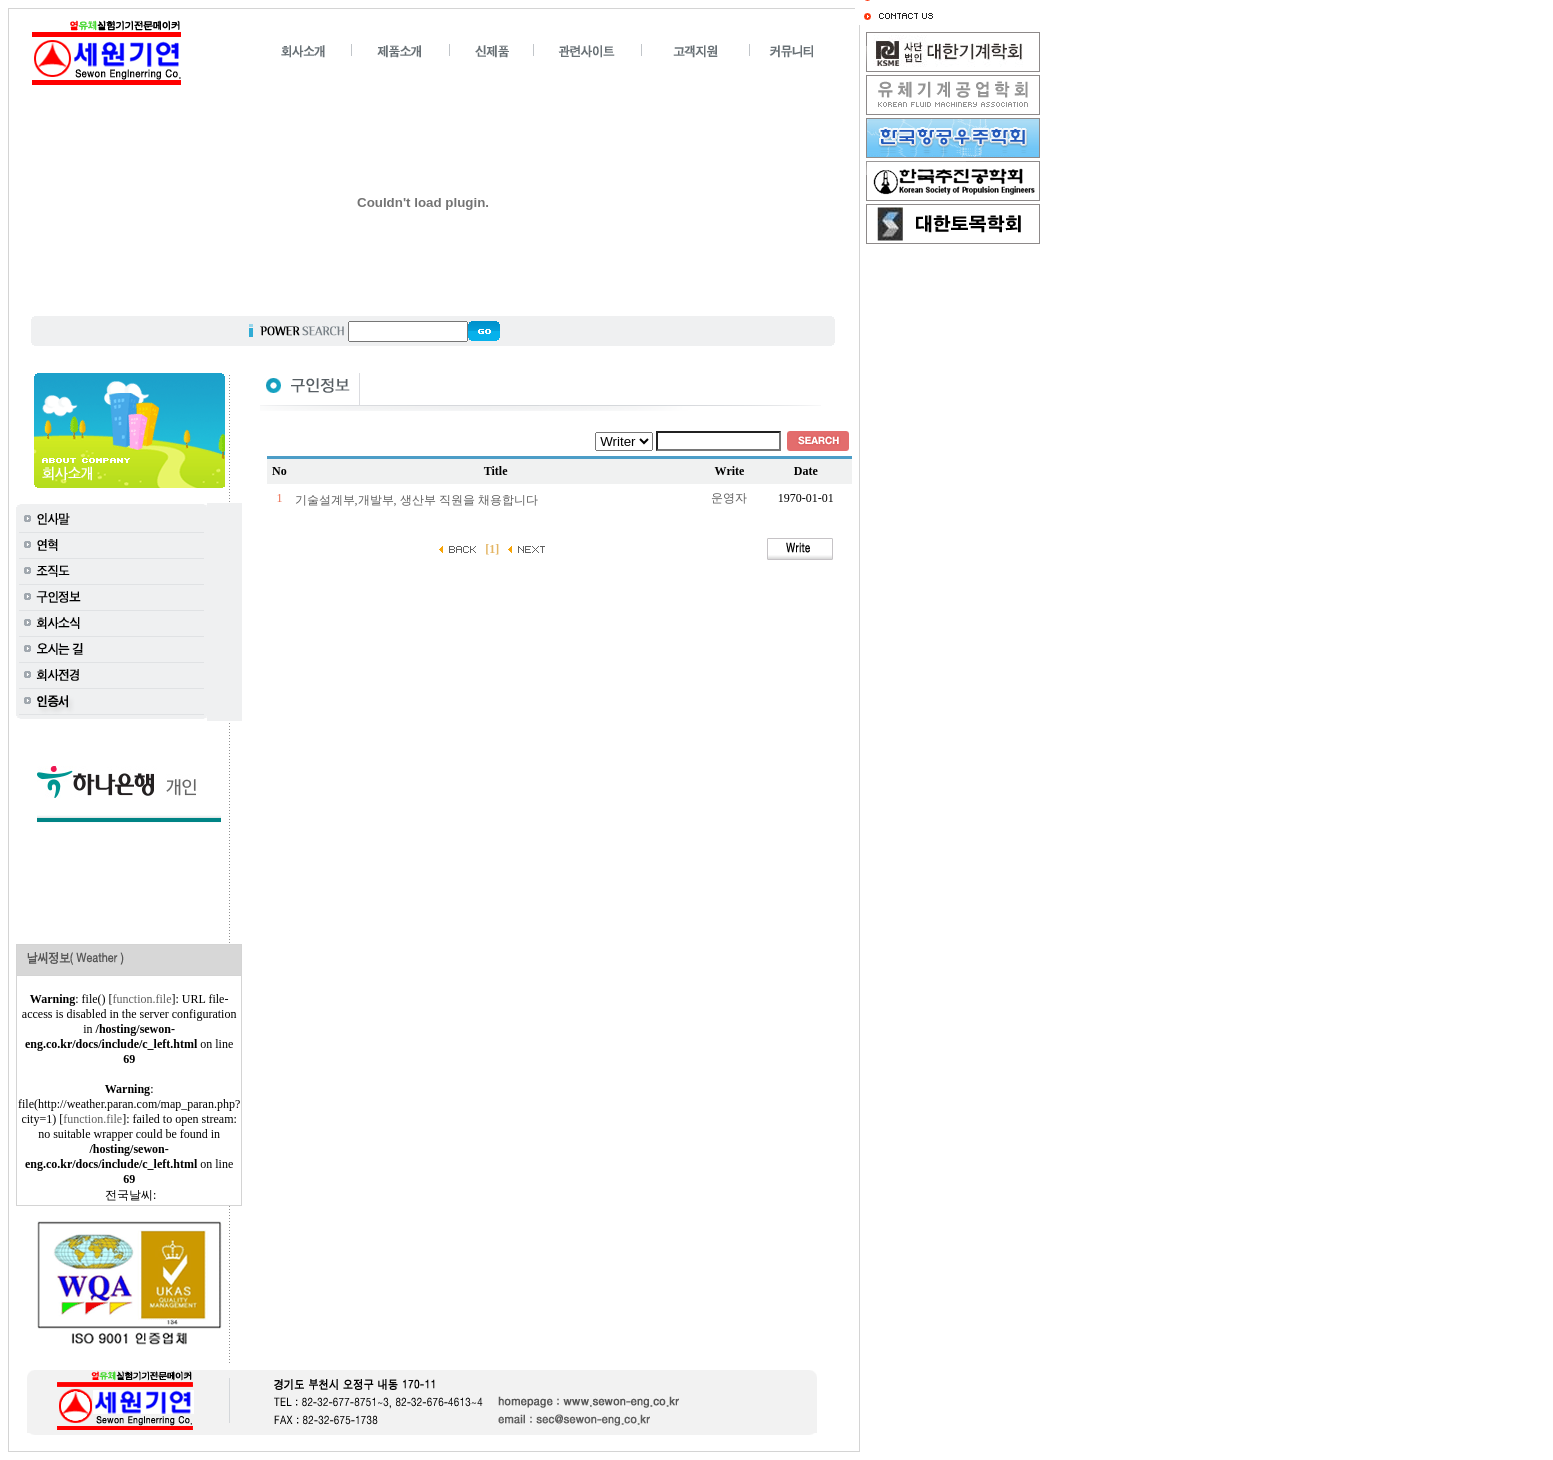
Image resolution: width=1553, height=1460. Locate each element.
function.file (142, 999)
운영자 (729, 498)
